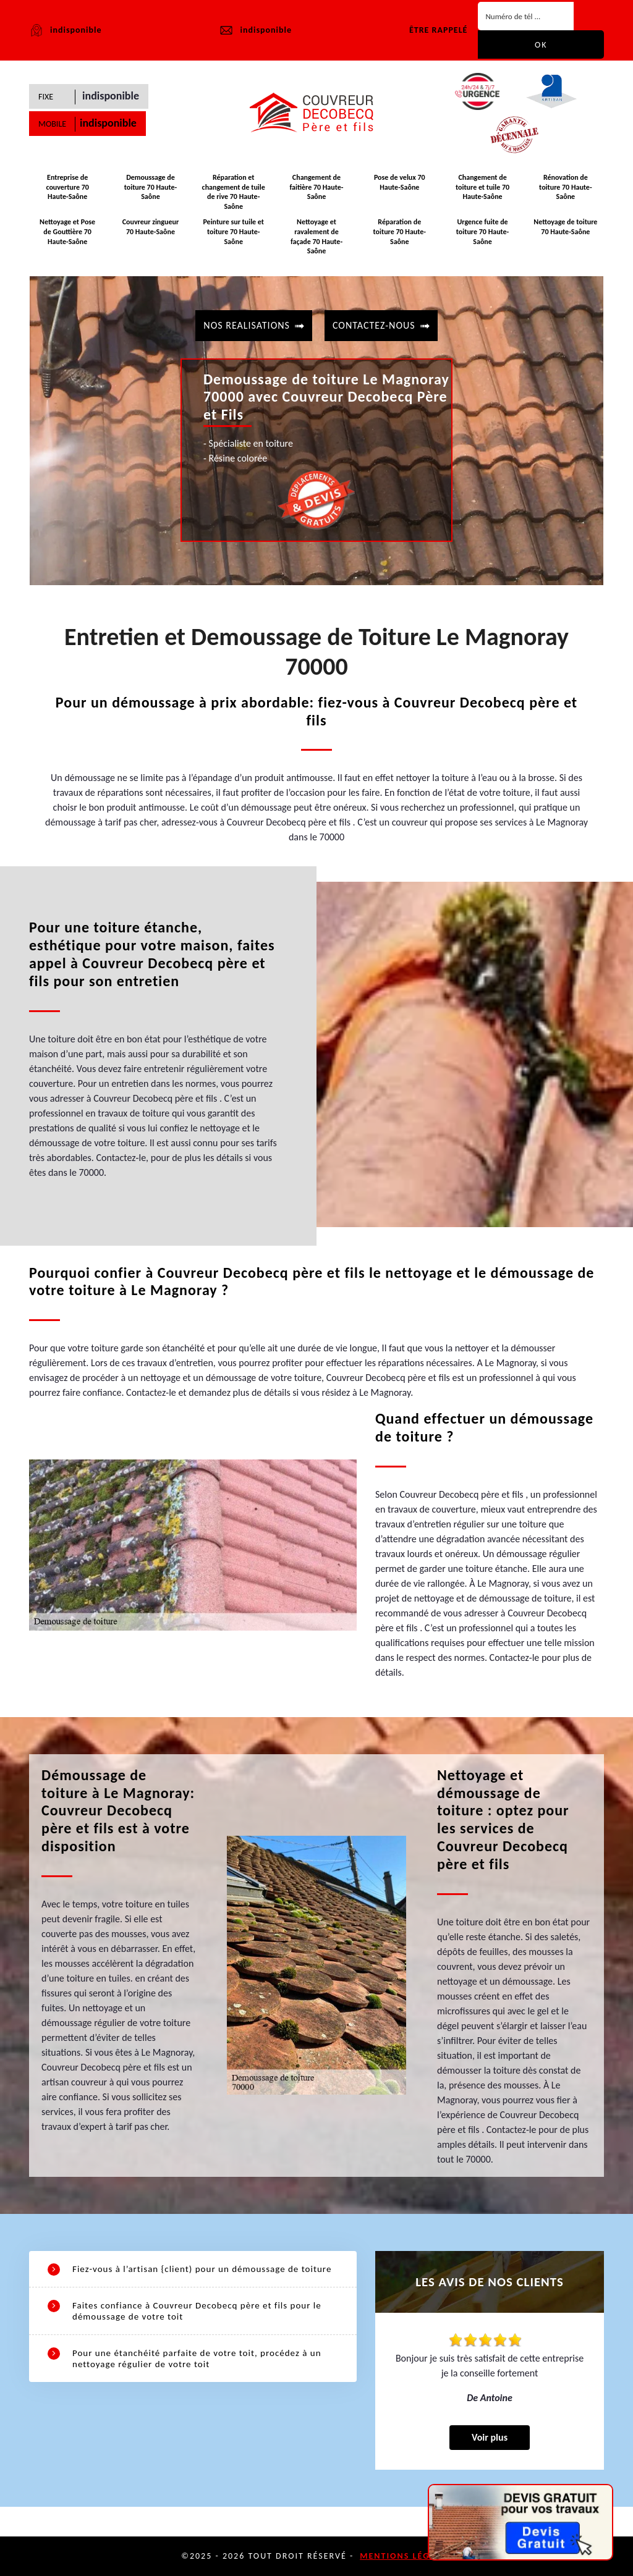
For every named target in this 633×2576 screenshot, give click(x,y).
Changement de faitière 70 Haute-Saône (317, 187)
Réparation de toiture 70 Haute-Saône (399, 231)
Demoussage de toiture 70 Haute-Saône (150, 187)
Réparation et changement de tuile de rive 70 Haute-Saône (233, 192)
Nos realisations (246, 325)
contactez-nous (374, 325)
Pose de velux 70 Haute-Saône (399, 182)
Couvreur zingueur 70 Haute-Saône (150, 226)
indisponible (255, 30)
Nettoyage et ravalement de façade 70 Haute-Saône (316, 236)
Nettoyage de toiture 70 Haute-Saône (565, 226)
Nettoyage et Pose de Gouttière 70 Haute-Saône (67, 231)
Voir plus (490, 2437)
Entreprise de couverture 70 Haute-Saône (67, 187)
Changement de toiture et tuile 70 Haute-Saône (482, 187)
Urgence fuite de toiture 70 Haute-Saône (482, 231)
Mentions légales (406, 2556)
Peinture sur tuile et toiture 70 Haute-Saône (233, 231)
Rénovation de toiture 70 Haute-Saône (565, 187)
